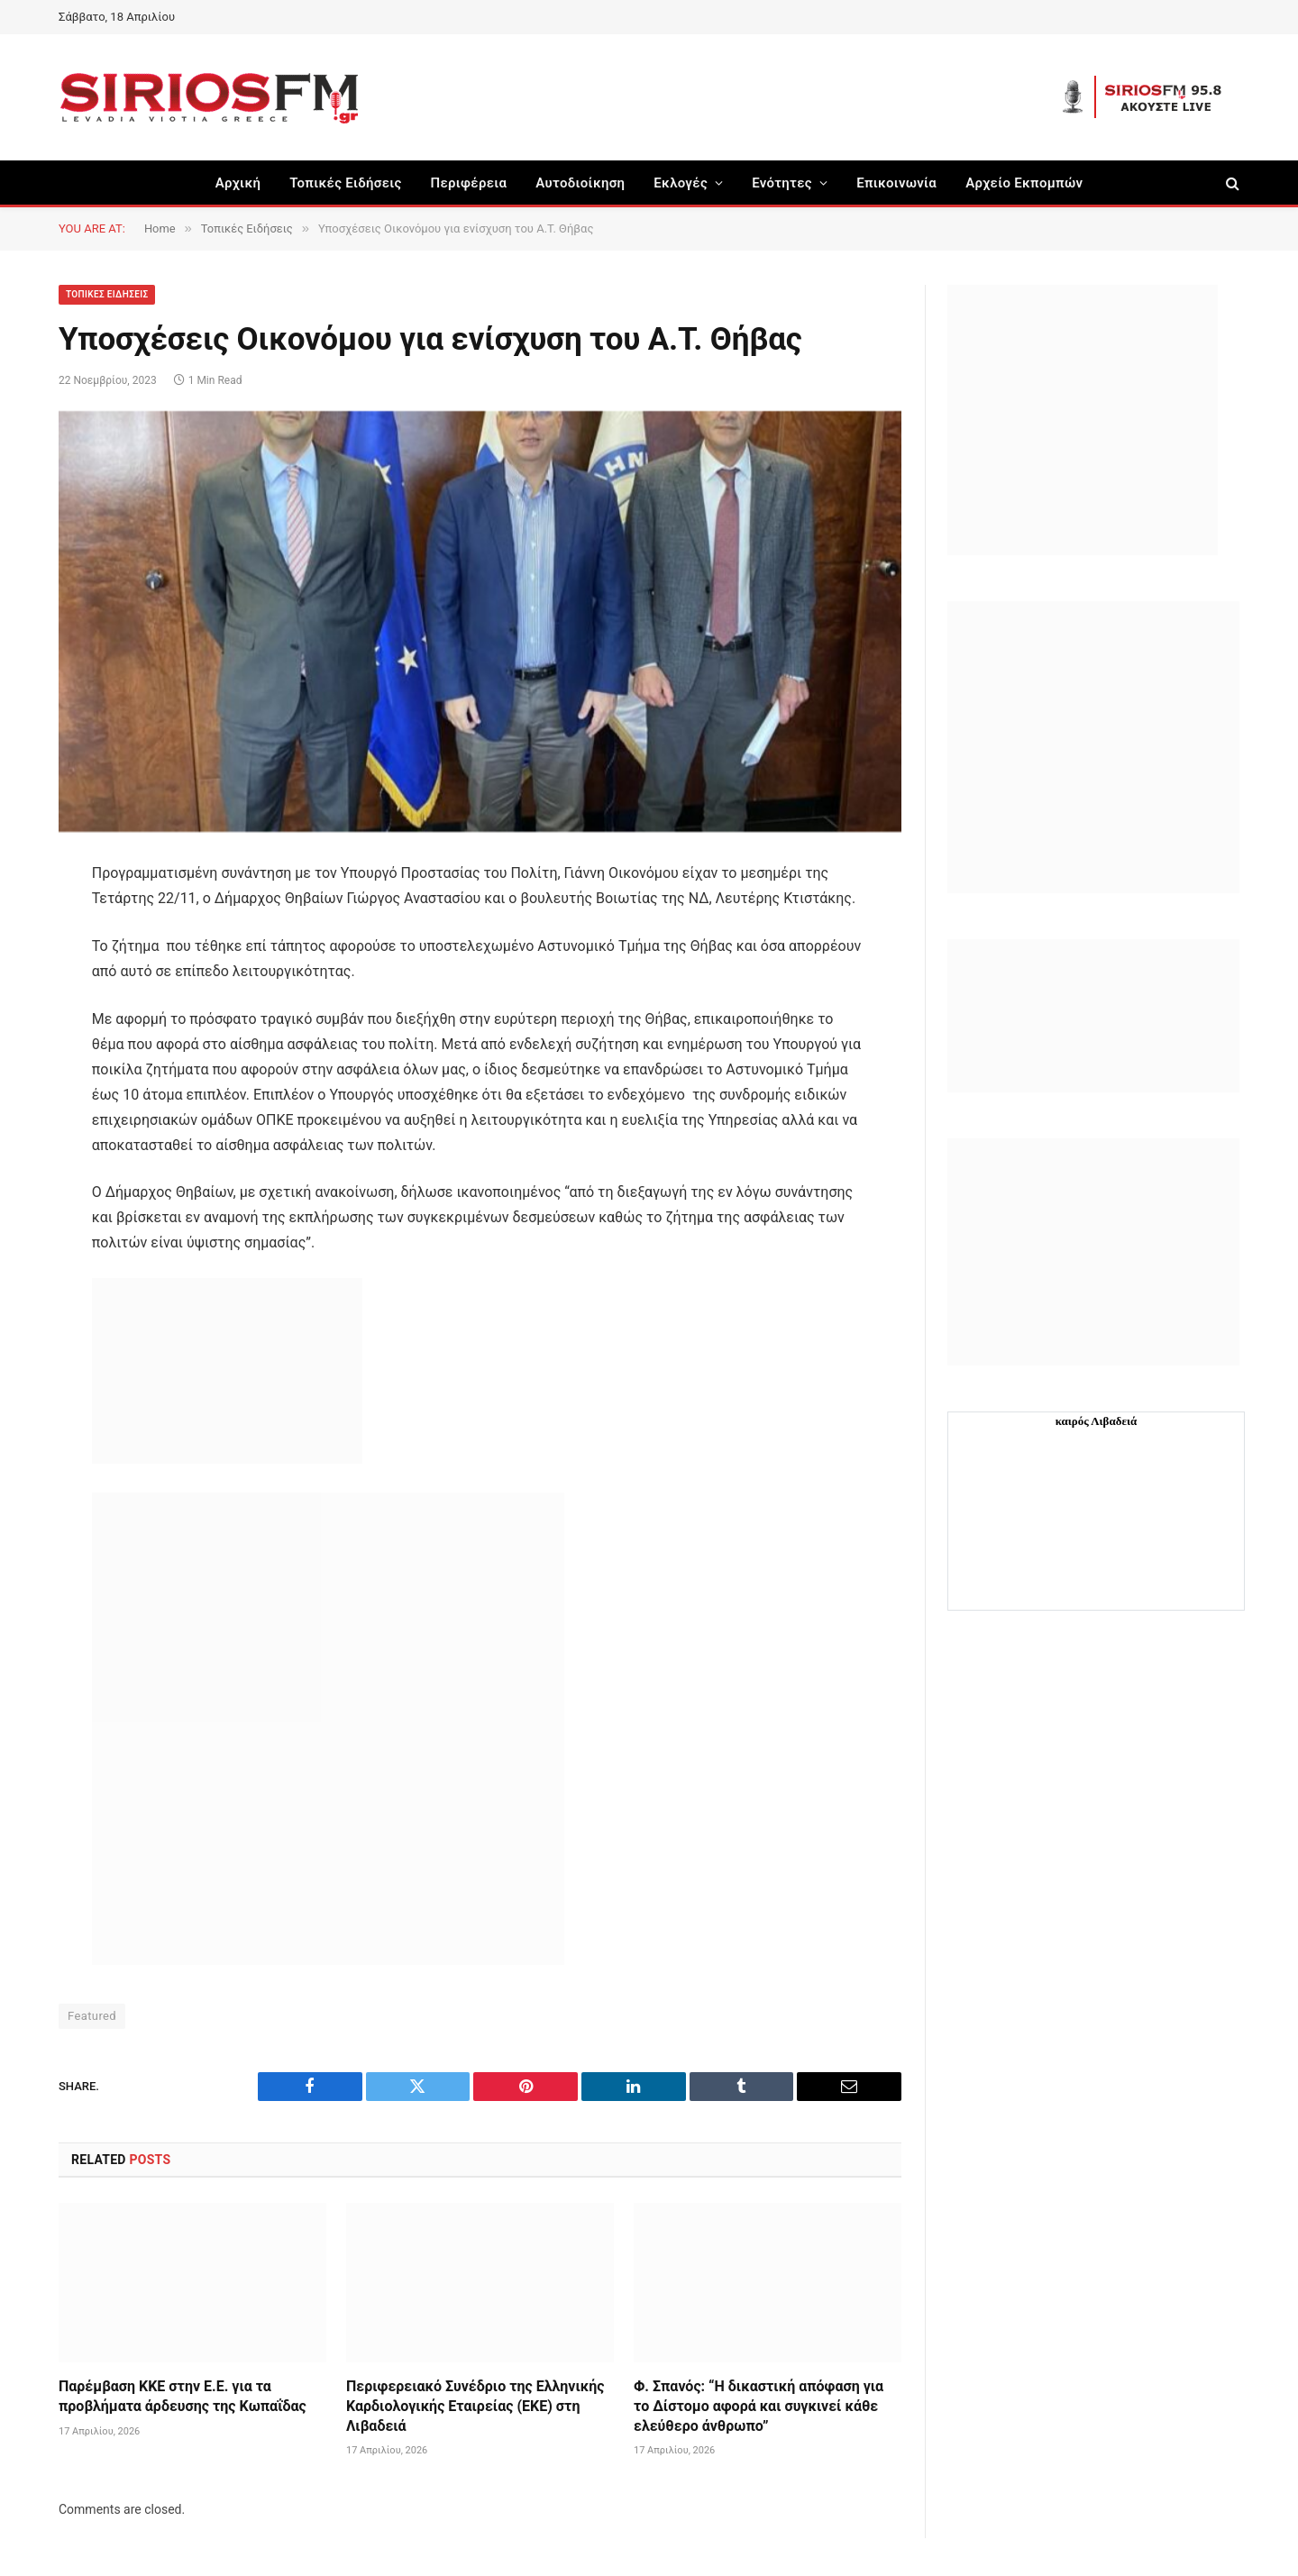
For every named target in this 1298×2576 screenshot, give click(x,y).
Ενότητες (782, 183)
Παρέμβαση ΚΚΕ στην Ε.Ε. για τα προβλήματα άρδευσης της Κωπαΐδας (182, 2396)
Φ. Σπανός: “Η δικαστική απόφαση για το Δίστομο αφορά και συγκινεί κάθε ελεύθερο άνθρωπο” (758, 2406)
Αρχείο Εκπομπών (1024, 183)
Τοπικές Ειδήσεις (345, 183)
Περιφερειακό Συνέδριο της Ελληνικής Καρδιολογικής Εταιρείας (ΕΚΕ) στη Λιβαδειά (475, 2406)
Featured (92, 2016)
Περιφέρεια (469, 183)
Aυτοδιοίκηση (580, 183)
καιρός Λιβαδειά (1097, 1421)
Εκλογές (681, 183)
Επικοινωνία (896, 183)
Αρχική (238, 183)
